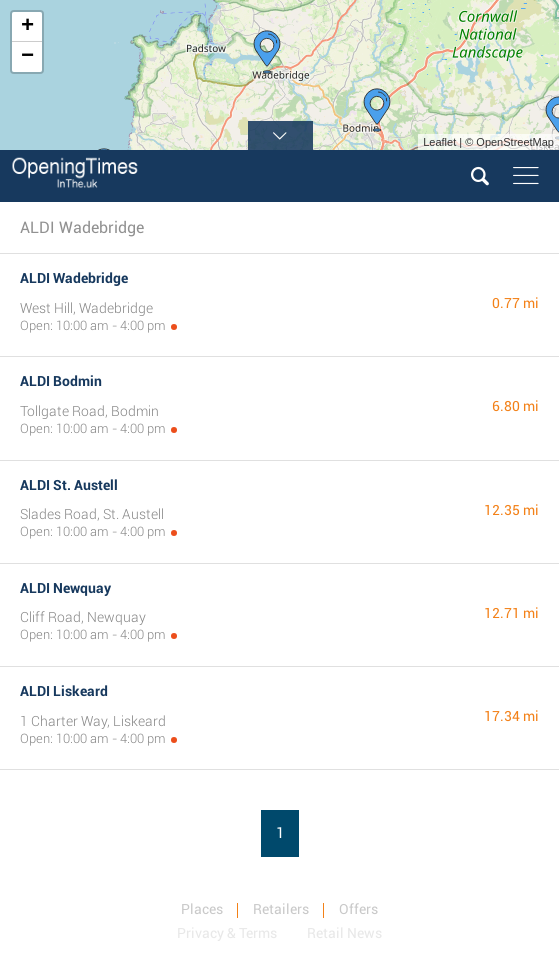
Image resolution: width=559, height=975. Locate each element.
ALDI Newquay (65, 588)
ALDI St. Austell (69, 485)
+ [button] (27, 27)
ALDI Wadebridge (74, 278)
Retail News (344, 933)
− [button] (27, 57)
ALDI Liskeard (64, 691)
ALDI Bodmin (61, 381)
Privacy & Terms (227, 933)
